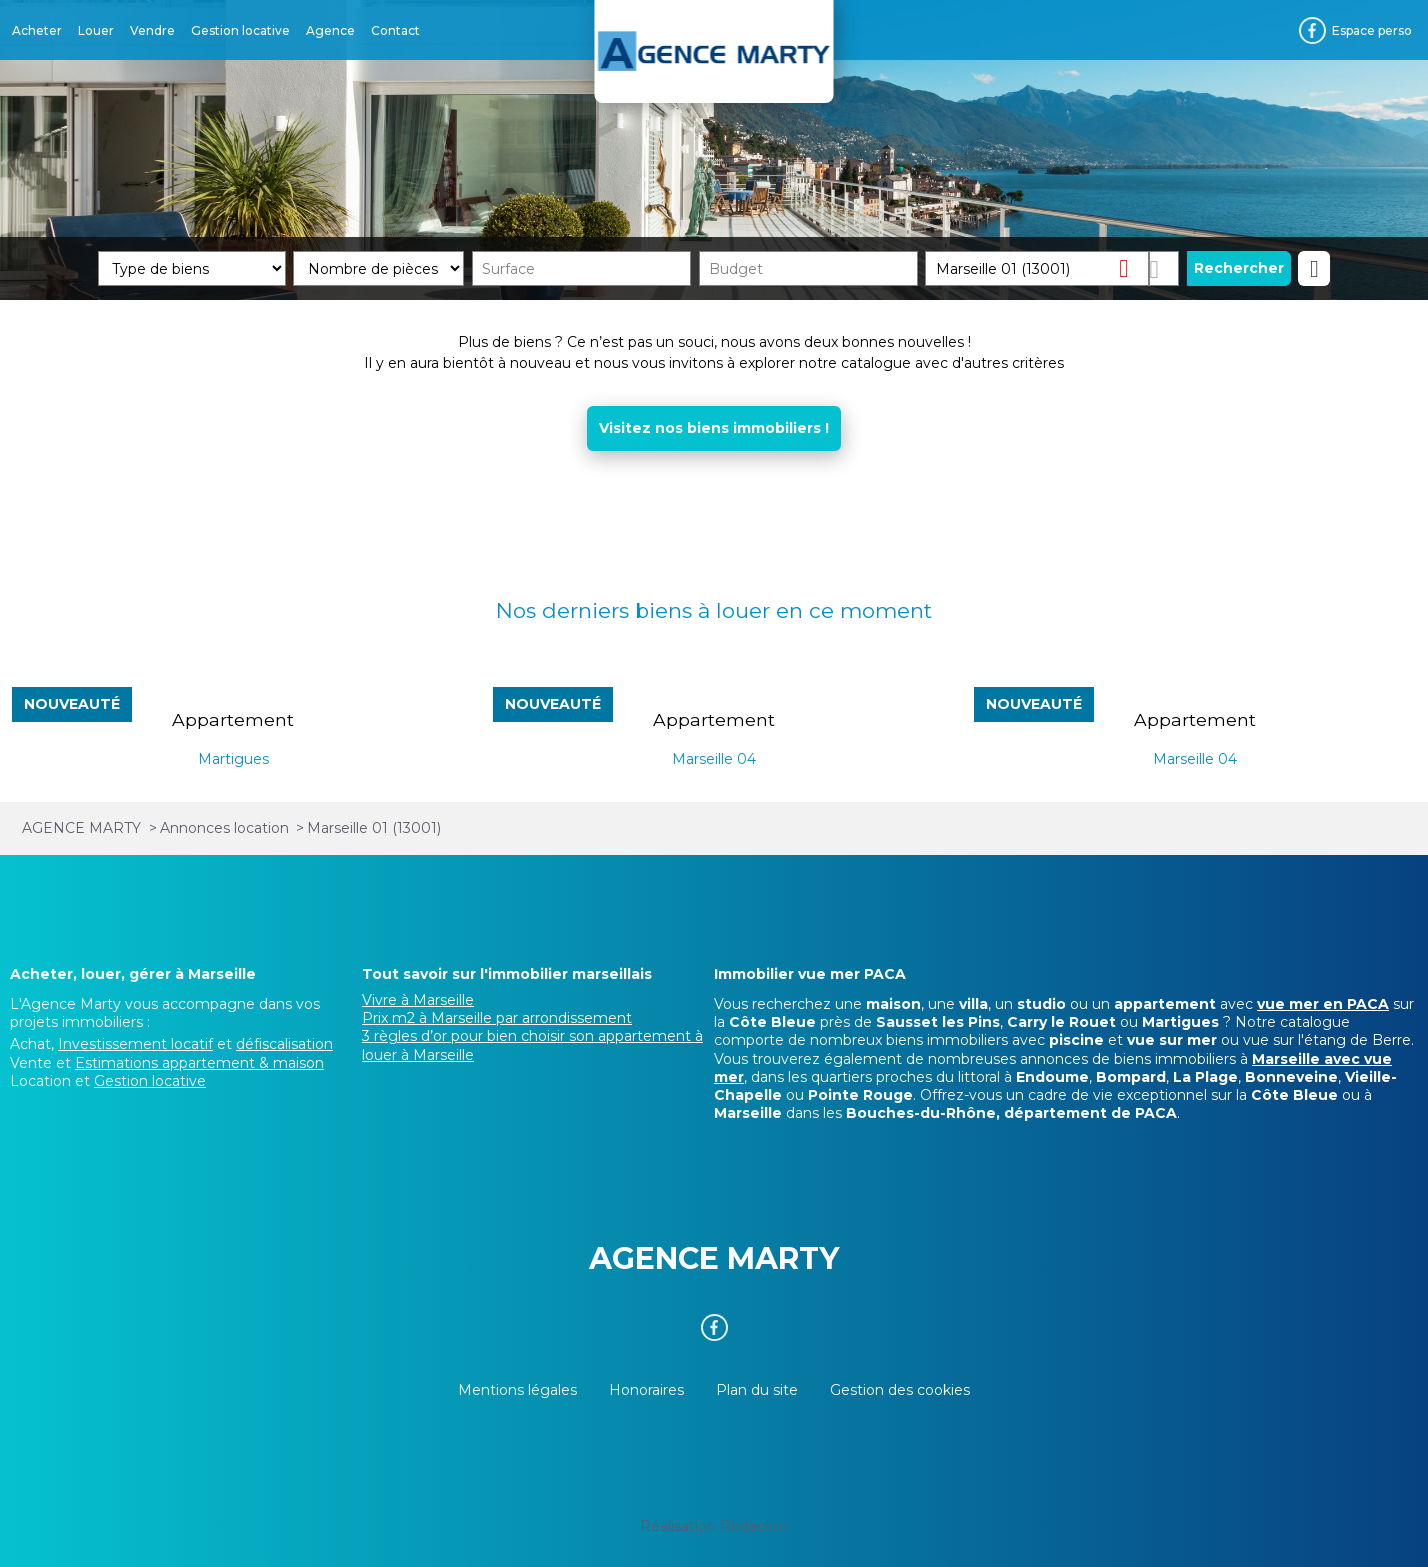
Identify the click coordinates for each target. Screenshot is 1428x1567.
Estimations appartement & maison (199, 1063)
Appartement (233, 719)
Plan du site (757, 1390)
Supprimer (1131, 267)
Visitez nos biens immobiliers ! (714, 428)
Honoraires (646, 1390)
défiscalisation (284, 1044)
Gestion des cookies (900, 1390)
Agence (330, 30)
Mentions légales (517, 1390)
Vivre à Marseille (418, 1000)
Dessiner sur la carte (1164, 268)
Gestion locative (240, 30)
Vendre (152, 30)
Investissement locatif (135, 1044)
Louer (96, 30)
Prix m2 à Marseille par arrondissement (497, 1018)
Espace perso (1372, 30)
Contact (395, 30)
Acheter (37, 30)
